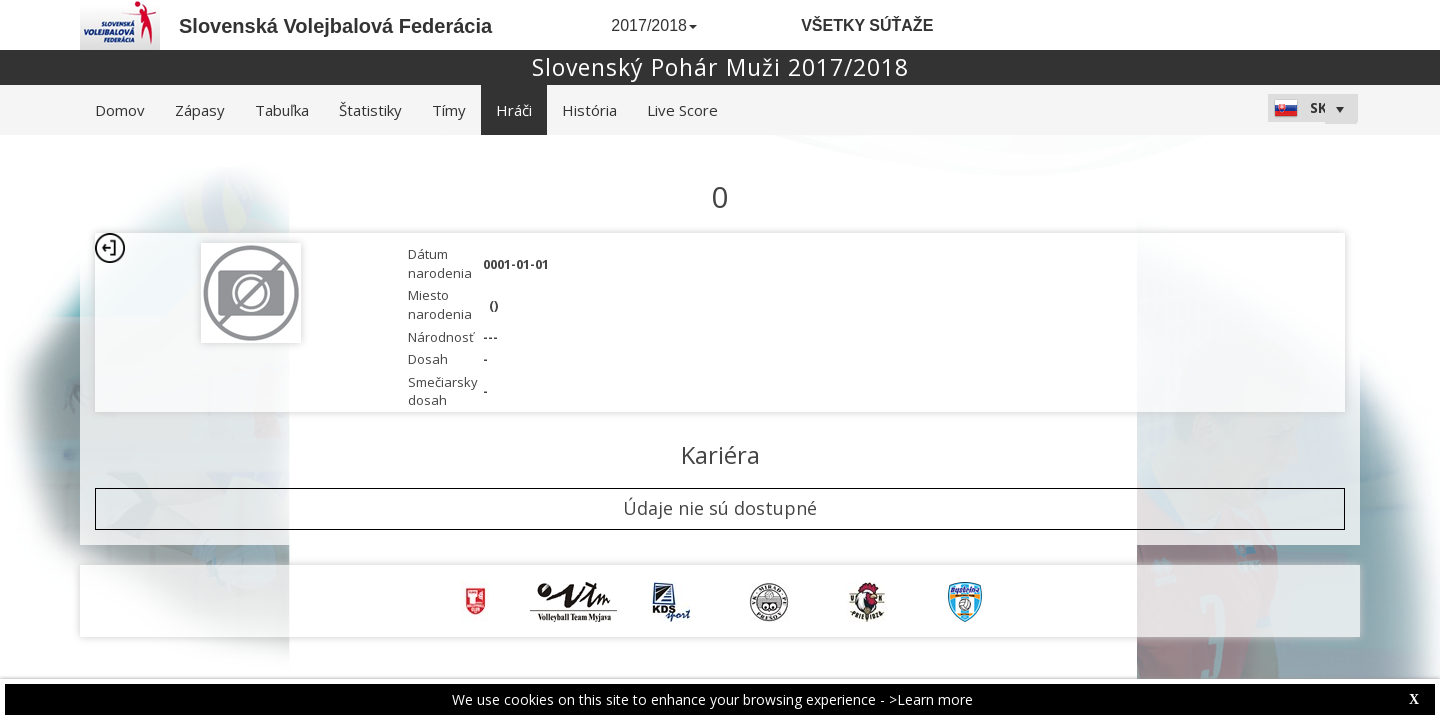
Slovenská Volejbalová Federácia (335, 26)
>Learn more (931, 699)
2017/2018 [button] (654, 25)
